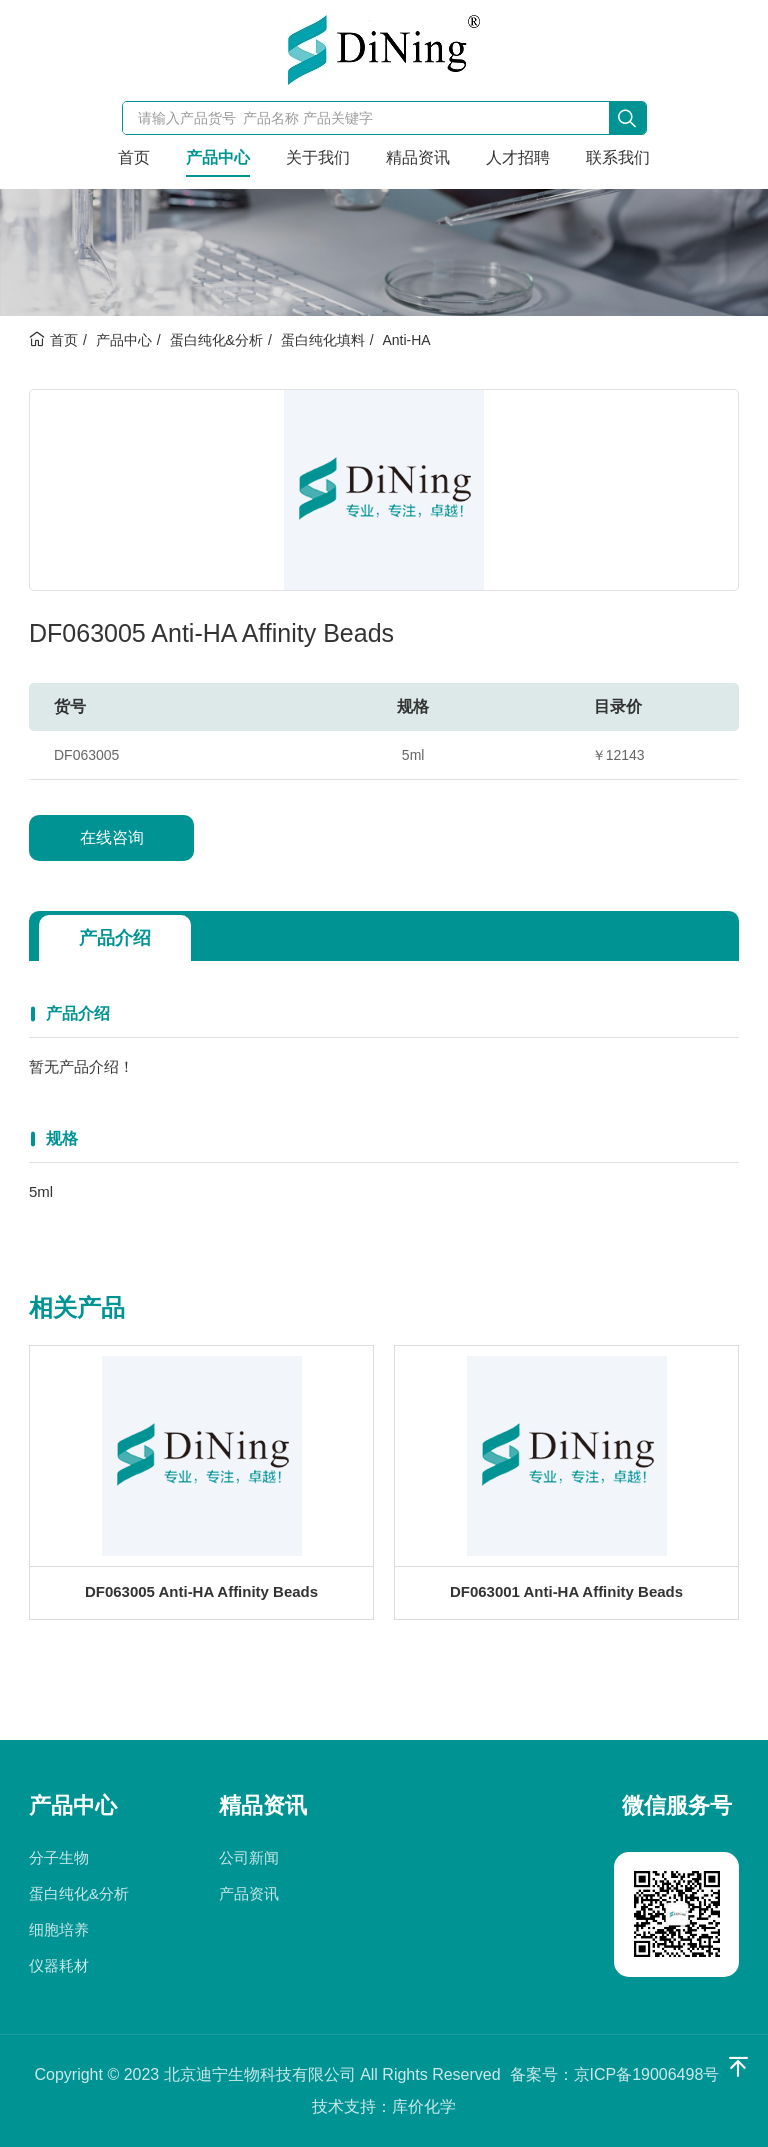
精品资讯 (418, 157)
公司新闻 (249, 1857)
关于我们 (318, 157)
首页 (134, 157)
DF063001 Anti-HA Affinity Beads (566, 1596)
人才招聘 (518, 157)
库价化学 (424, 2106)
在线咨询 (112, 837)
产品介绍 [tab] (115, 938)
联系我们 (618, 157)
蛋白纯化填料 (323, 340)
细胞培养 (59, 1929)
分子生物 (59, 1857)
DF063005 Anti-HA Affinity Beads (201, 1596)
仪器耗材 (59, 1965)
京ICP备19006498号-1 (653, 2074)
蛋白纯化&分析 (216, 340)
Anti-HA (406, 340)
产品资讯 (249, 1893)
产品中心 (218, 157)
